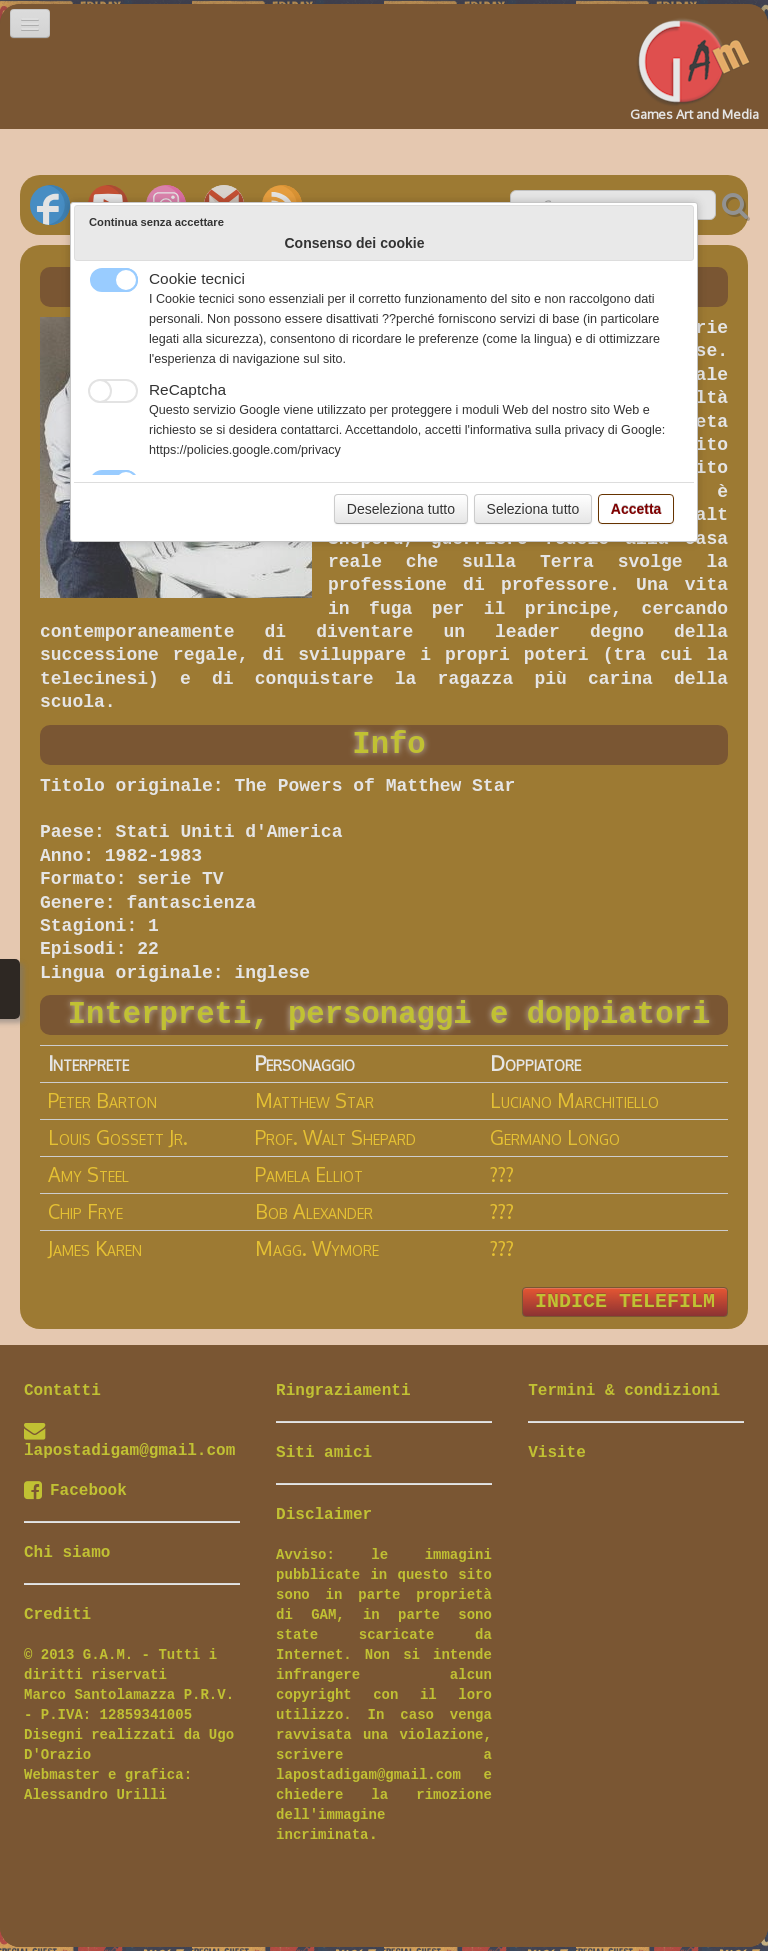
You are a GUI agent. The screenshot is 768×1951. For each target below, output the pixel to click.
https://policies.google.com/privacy (245, 450)
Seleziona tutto (533, 509)
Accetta (636, 509)
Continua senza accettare (156, 222)
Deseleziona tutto (401, 509)
